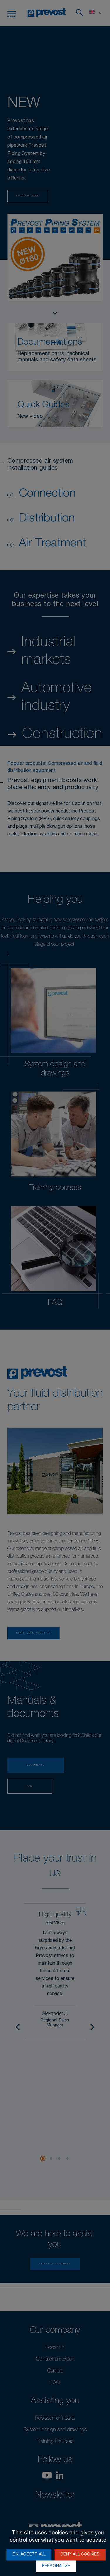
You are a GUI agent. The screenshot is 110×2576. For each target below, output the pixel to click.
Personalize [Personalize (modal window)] (56, 2566)
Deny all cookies (79, 2555)
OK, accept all (28, 2555)
